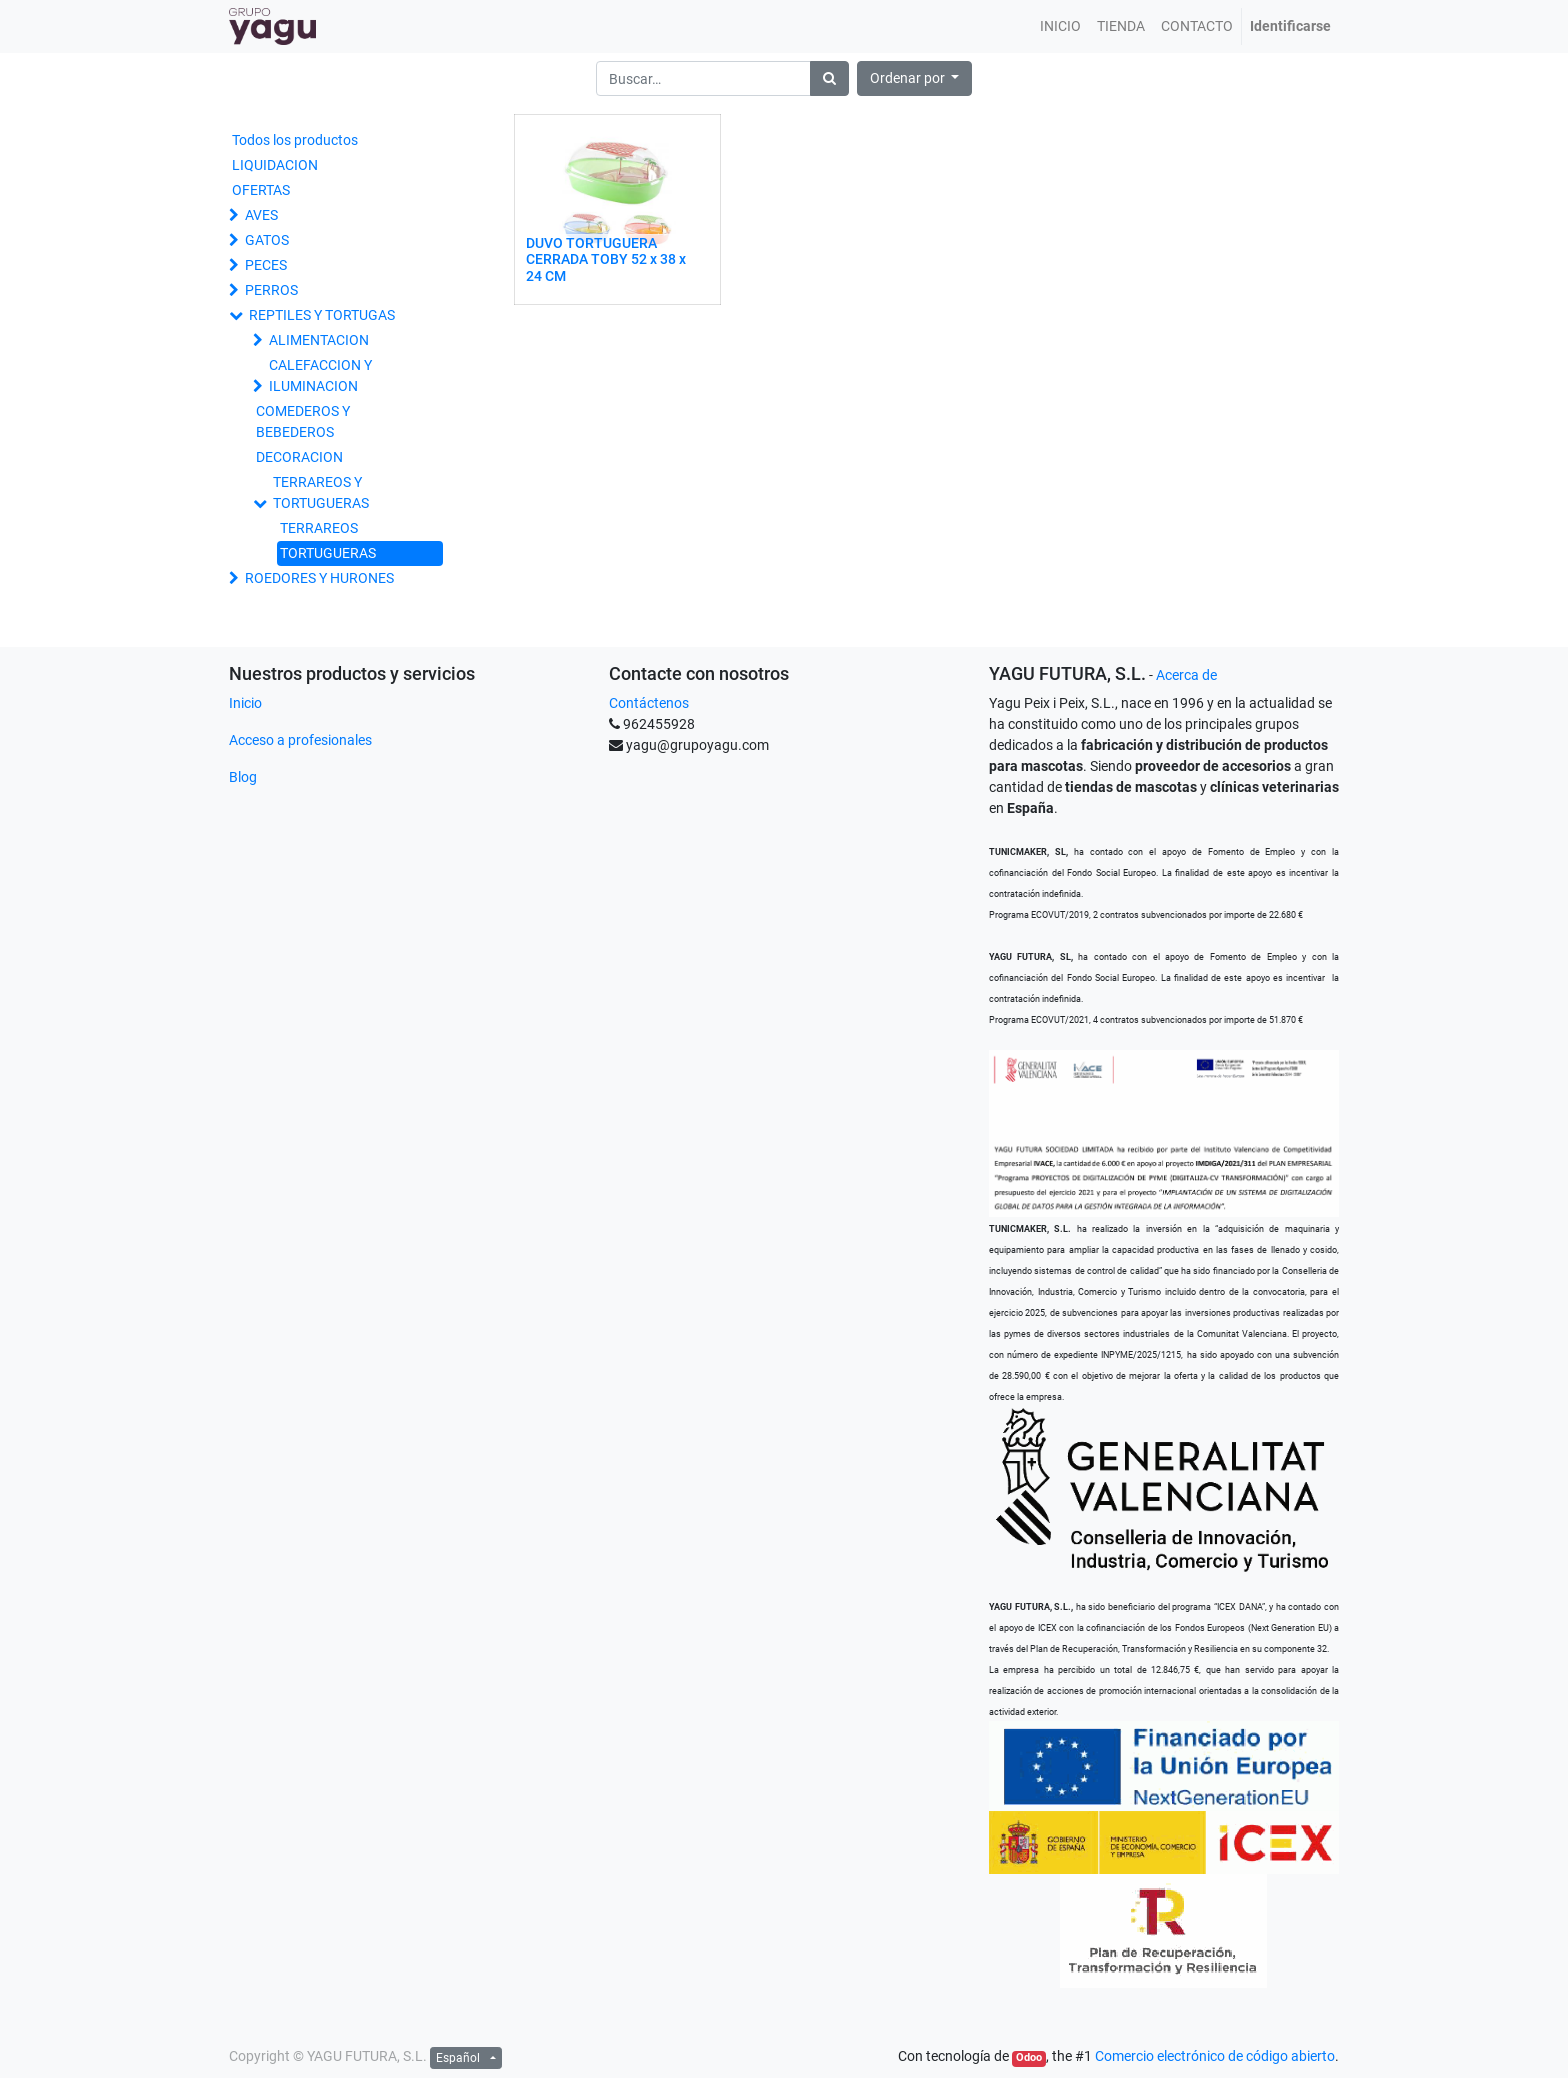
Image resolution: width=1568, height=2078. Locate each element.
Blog (243, 777)
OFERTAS (261, 190)
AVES (261, 215)
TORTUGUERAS (328, 553)
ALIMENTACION (319, 340)
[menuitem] (1060, 26)
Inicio (245, 703)
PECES (266, 265)
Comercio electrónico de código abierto (1215, 2056)
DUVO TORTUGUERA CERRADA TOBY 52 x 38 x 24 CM (606, 260)
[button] (915, 78)
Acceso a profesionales (300, 740)
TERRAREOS (319, 528)
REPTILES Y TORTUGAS (322, 315)
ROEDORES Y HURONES (319, 578)
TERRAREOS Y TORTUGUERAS (321, 492)
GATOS (267, 240)
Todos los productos (295, 140)
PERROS (271, 290)
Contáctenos (649, 703)
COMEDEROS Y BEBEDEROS (303, 421)
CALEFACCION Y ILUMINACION (320, 375)
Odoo (1029, 2057)
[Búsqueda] (829, 78)
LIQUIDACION (275, 165)
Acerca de (1186, 675)
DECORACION (299, 457)
